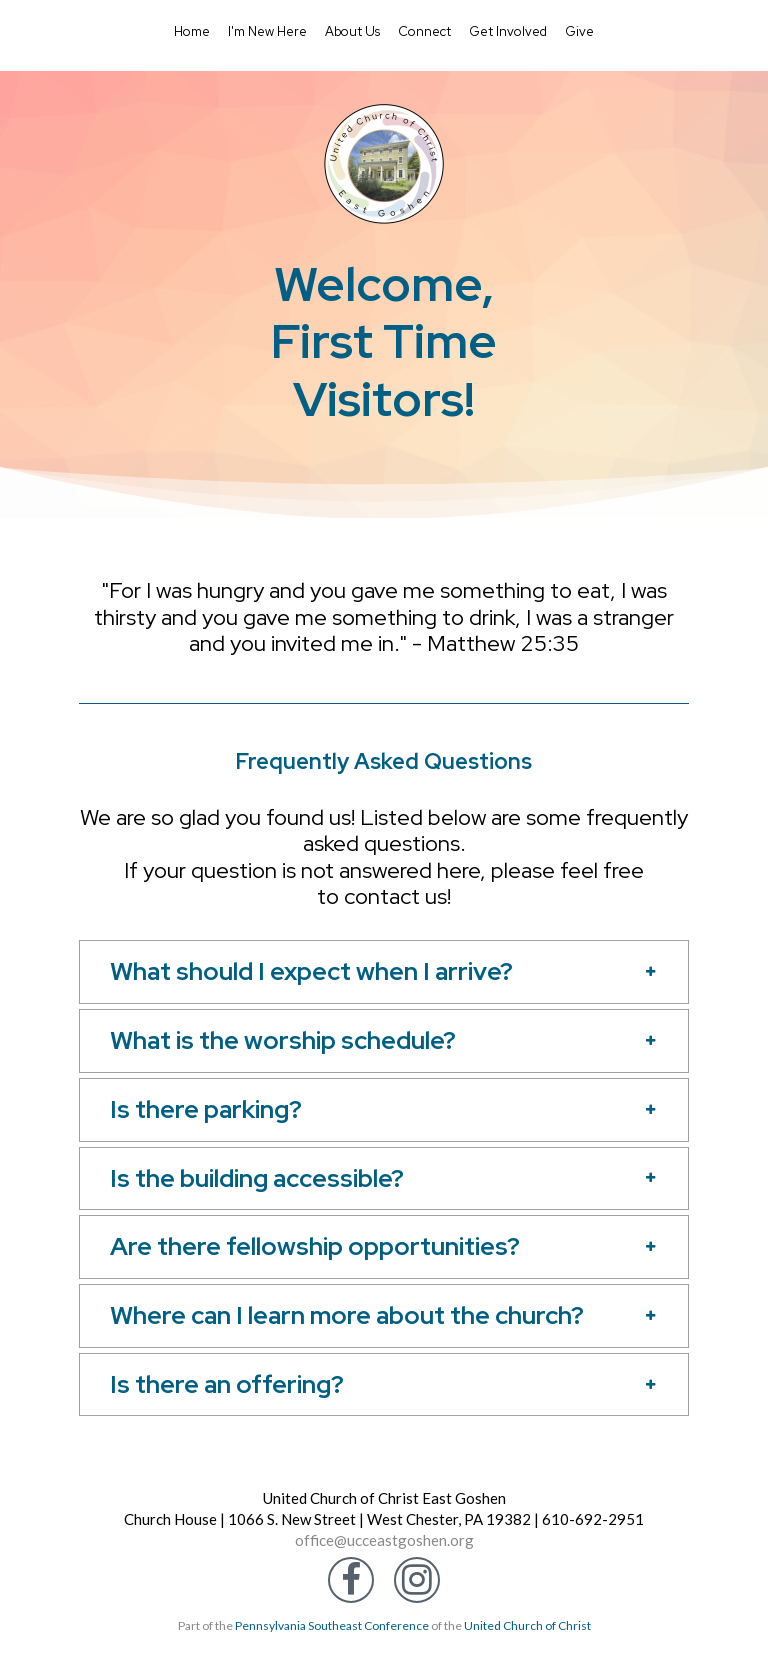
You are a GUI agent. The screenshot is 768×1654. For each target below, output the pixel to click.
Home (192, 31)
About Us (352, 31)
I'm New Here (267, 31)
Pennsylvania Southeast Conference (332, 1625)
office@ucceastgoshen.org (384, 1540)
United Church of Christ (527, 1625)
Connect (424, 31)
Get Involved (508, 31)
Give (579, 31)
